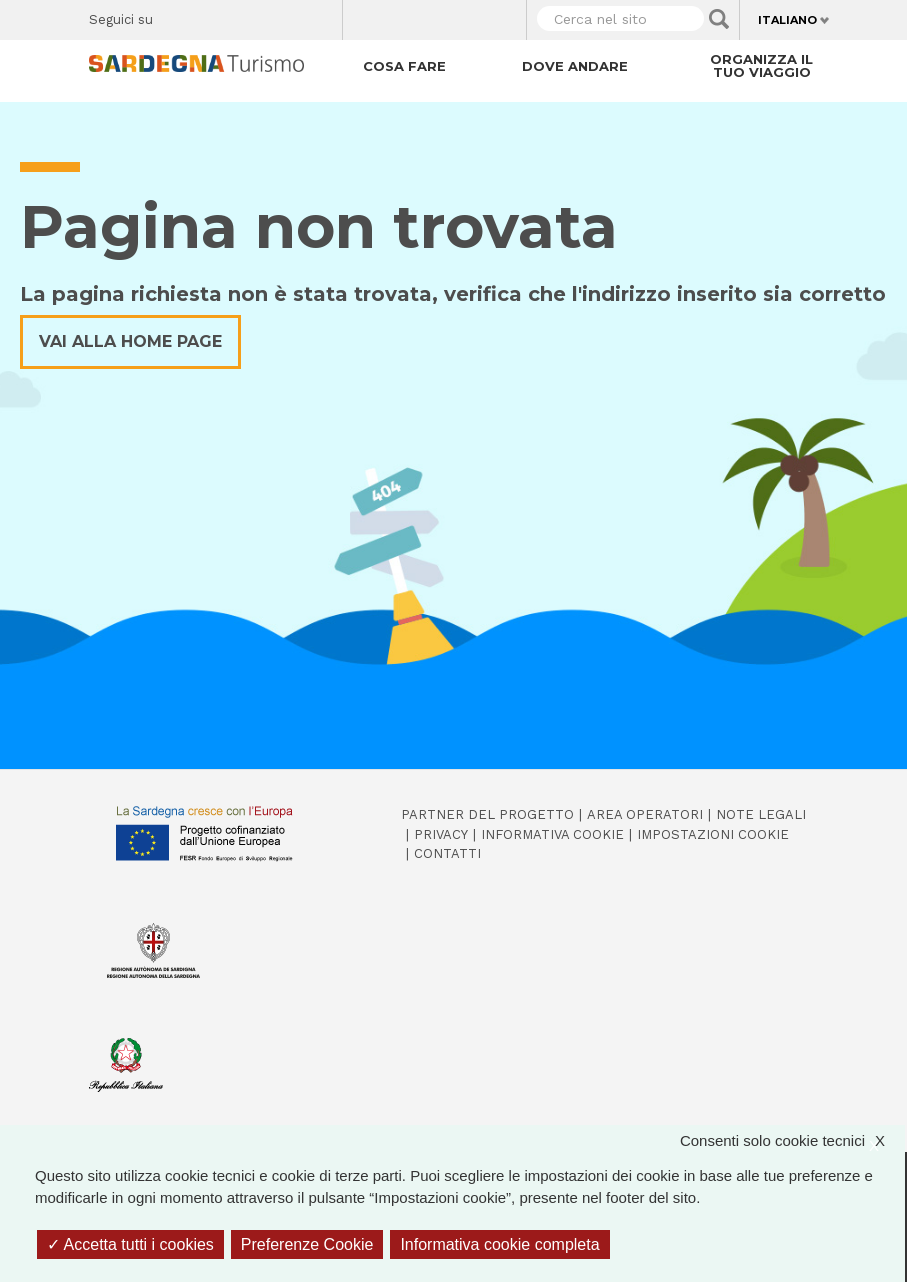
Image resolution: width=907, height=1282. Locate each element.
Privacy (441, 834)
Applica (719, 19)
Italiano (787, 20)
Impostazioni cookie (713, 834)
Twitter (214, 16)
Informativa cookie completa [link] (499, 1244)
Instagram (249, 16)
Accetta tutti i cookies (130, 1244)
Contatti (447, 853)
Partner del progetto (487, 814)
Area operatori (645, 814)
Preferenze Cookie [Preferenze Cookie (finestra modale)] (307, 1244)
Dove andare (575, 66)
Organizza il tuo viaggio (761, 65)
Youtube (319, 16)
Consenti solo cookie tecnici (792, 1141)
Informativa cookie (552, 834)
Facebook (179, 16)
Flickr (284, 16)
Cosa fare (404, 66)
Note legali (761, 814)
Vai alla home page (130, 341)
